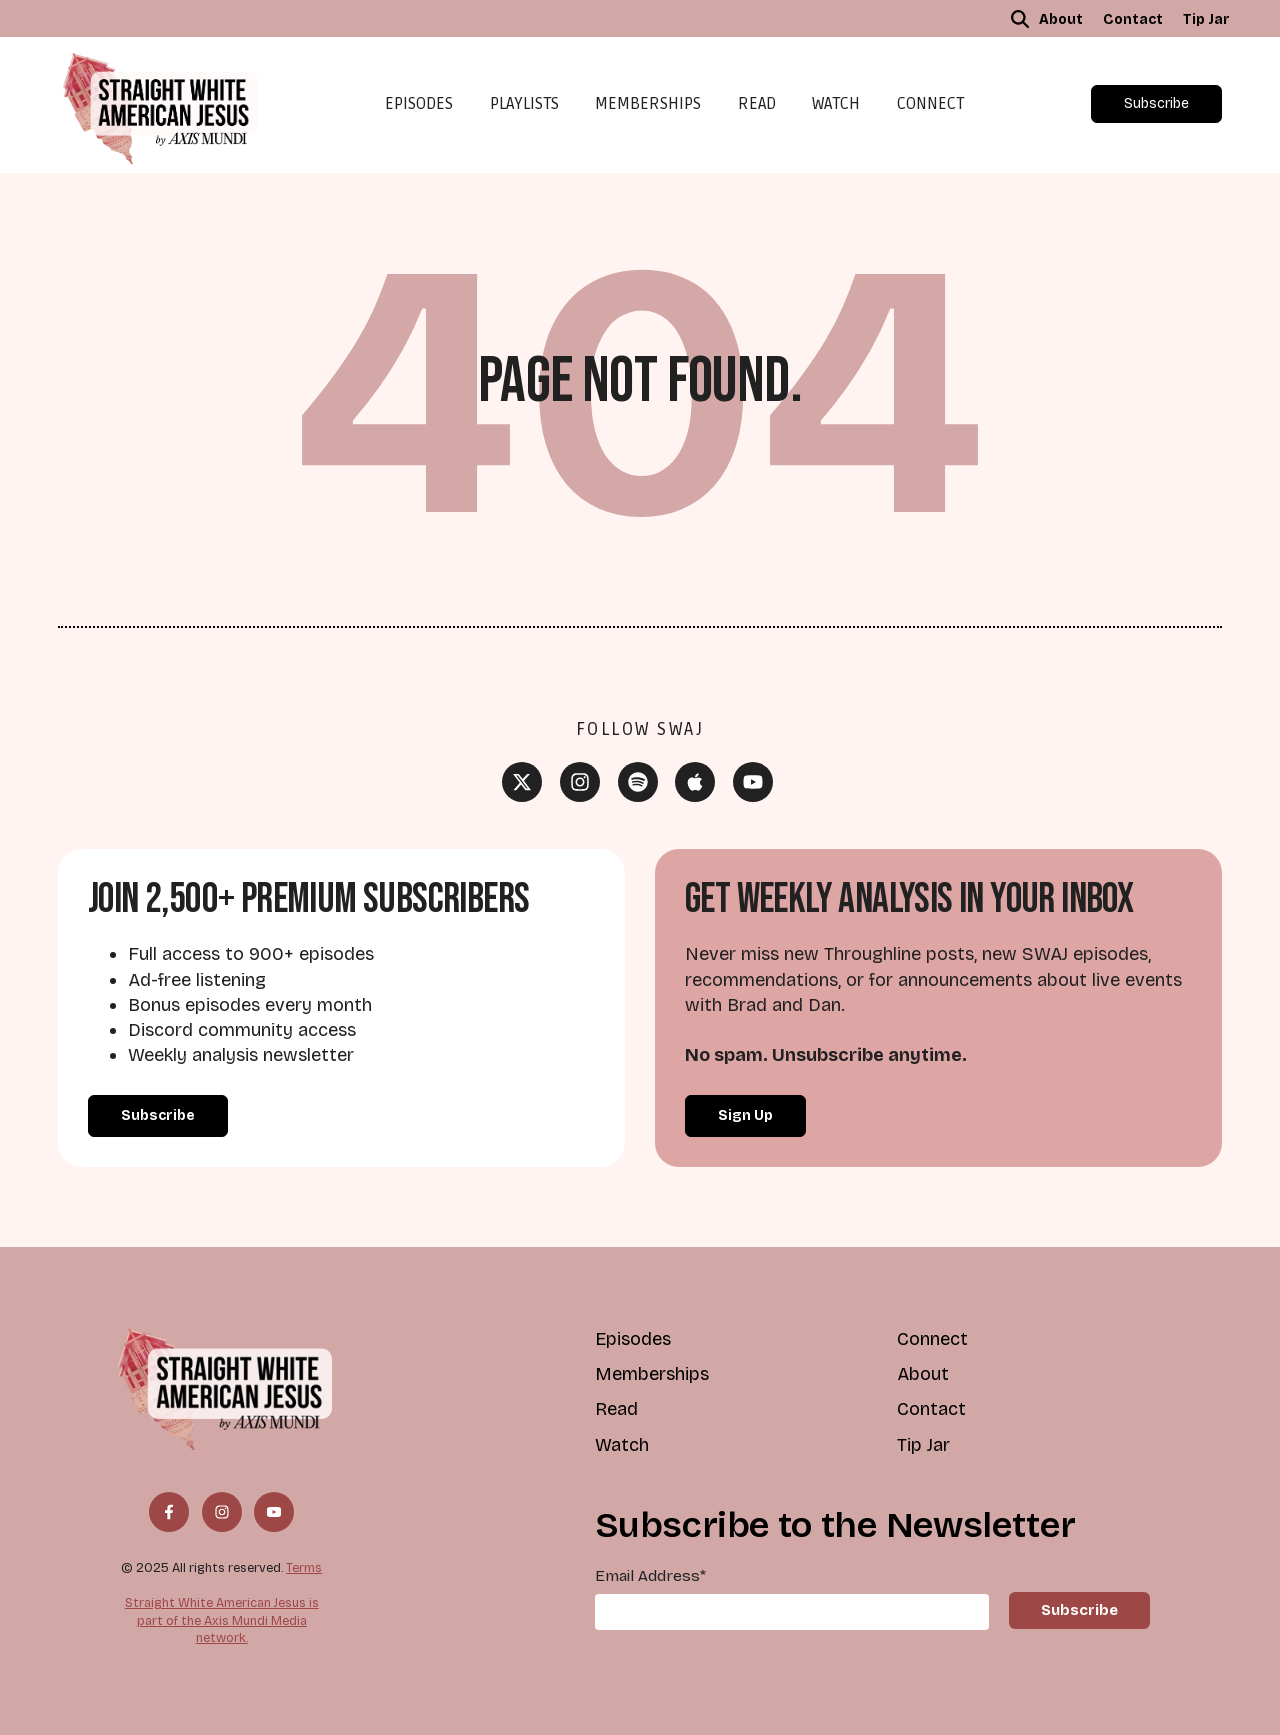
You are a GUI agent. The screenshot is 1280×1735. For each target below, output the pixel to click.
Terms (304, 1567)
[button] (1020, 19)
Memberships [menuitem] (652, 1374)
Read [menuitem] (616, 1409)
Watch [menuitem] (622, 1445)
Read (757, 104)
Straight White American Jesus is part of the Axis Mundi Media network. (222, 1620)
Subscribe (1156, 103)
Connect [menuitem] (932, 1339)
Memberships (648, 104)
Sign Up (745, 1115)
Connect (930, 104)
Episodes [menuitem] (633, 1339)
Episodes (419, 104)
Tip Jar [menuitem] (1206, 19)
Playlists (524, 104)
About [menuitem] (1061, 19)
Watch (836, 104)
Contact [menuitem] (1133, 19)
